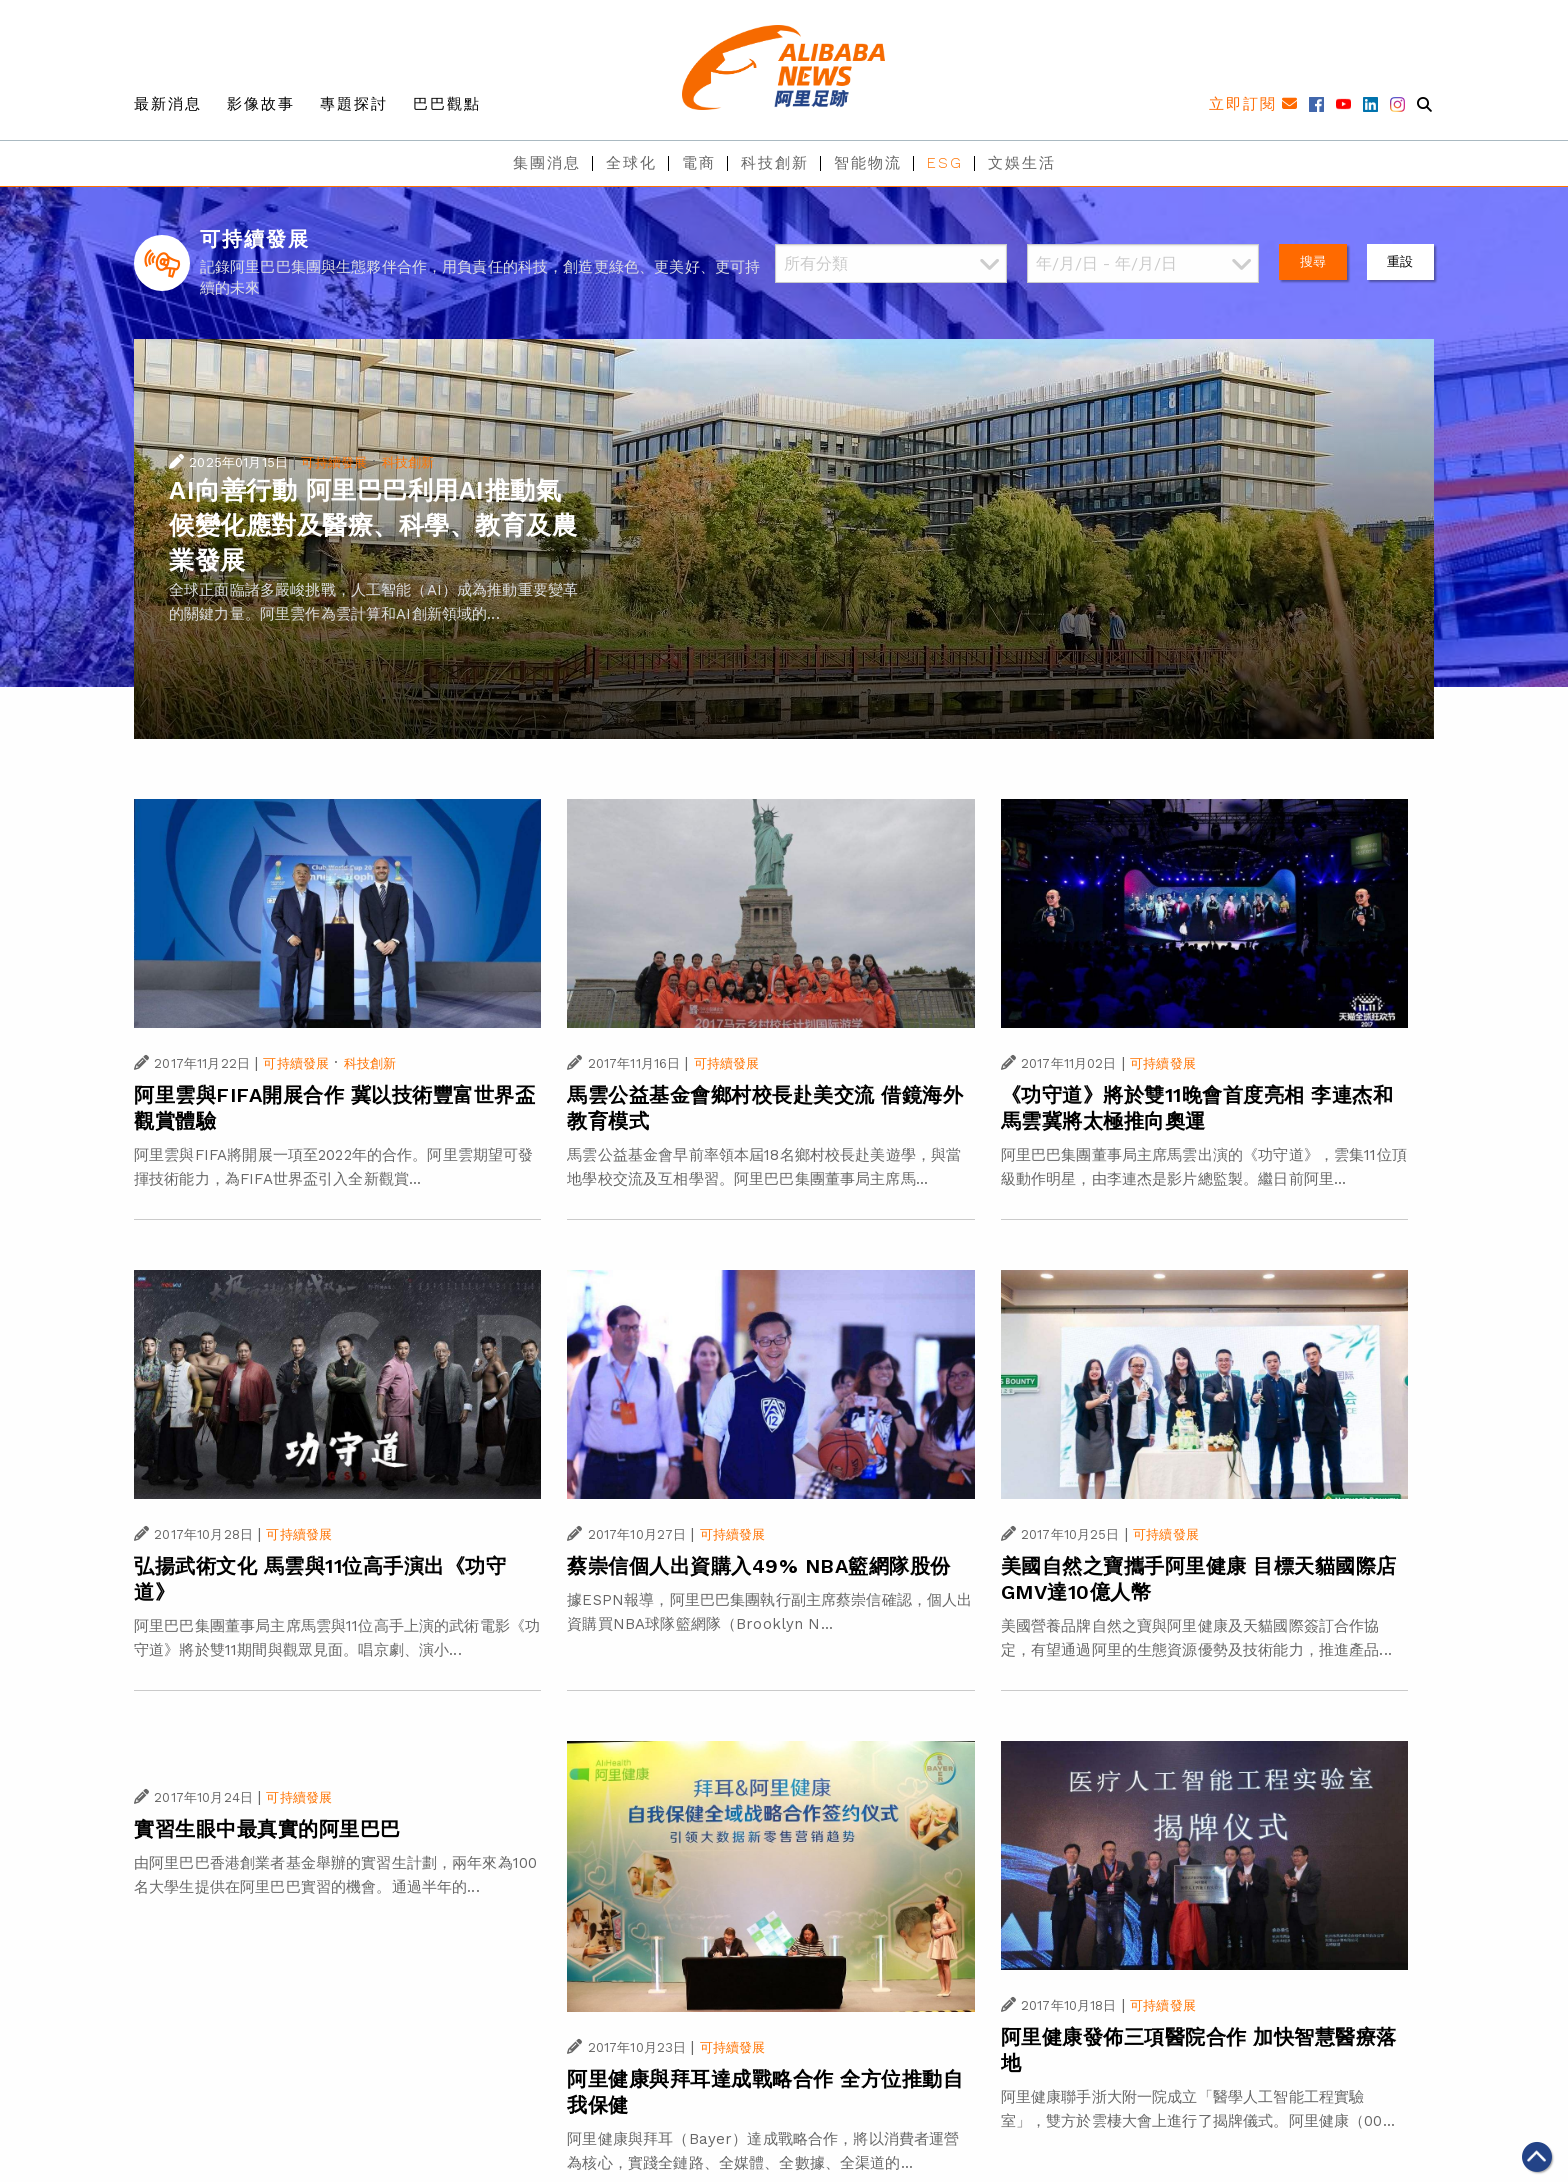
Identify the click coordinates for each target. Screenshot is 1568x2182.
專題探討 (354, 104)
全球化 (631, 163)
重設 (1400, 261)
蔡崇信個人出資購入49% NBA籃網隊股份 (759, 1566)
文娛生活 (1022, 163)
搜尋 (1313, 261)
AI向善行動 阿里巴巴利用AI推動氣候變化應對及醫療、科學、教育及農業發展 (373, 525)
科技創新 (775, 163)
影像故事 (261, 104)
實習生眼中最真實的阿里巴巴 (267, 1829)
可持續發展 (334, 462)
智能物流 (868, 163)
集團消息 (547, 163)
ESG (945, 163)
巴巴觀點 (447, 104)
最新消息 (168, 104)
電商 (699, 163)
